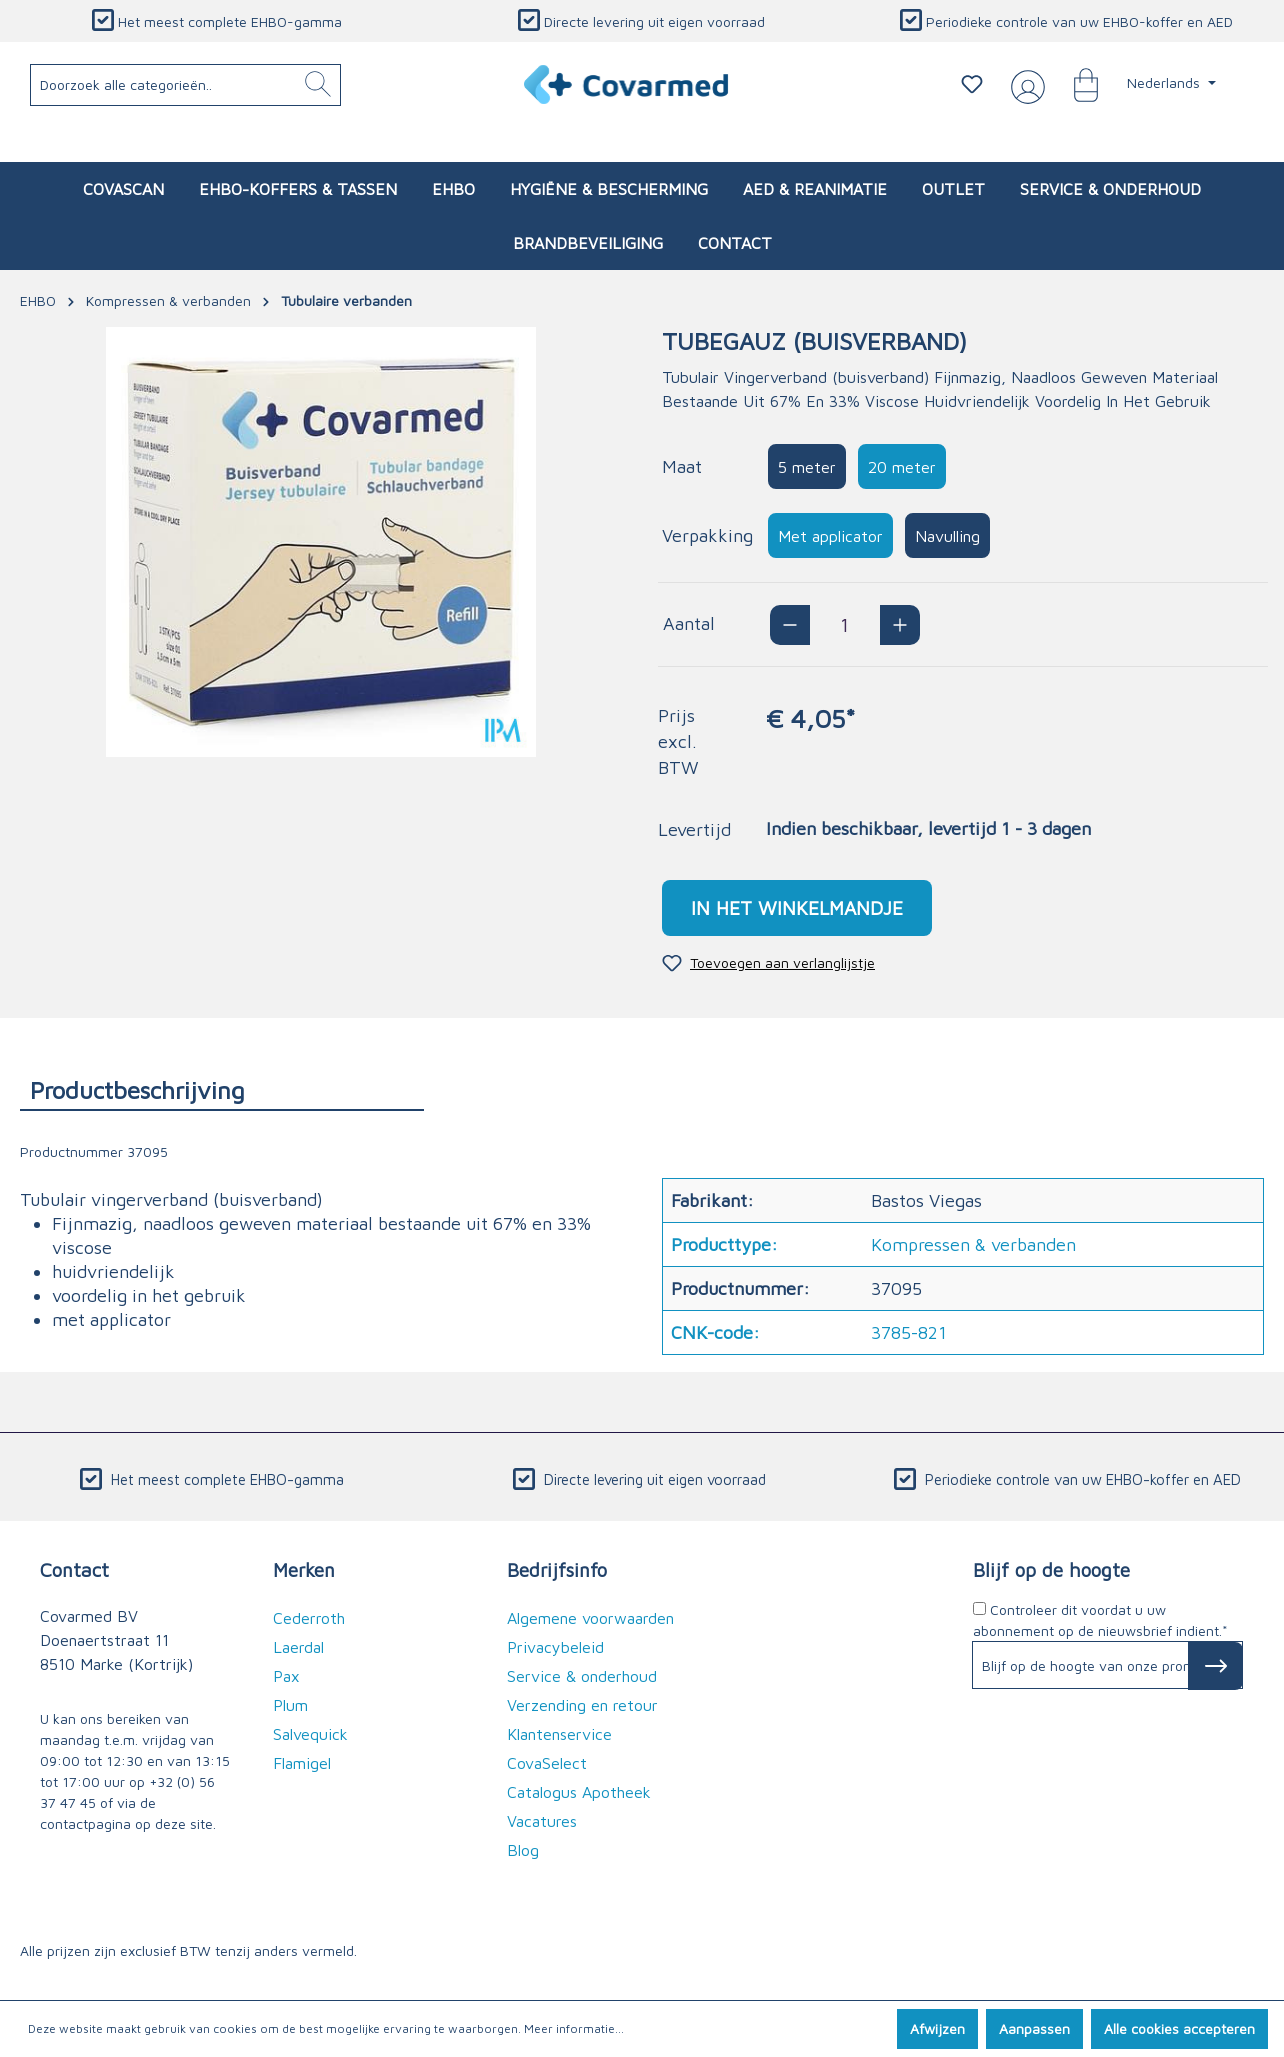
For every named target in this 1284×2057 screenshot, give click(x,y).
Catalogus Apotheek (579, 1792)
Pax (286, 1676)
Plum (290, 1705)
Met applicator (830, 536)
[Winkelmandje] (1076, 84)
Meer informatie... (574, 2028)
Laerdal (298, 1647)
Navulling (947, 536)
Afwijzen (937, 2028)
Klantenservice (559, 1734)
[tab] (222, 1089)
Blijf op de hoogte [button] (1051, 1569)
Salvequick (310, 1734)
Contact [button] (74, 1569)
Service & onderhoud (582, 1676)
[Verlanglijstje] (972, 84)
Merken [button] (304, 1569)
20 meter (902, 467)
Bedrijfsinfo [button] (557, 1569)
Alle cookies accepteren (1179, 2028)
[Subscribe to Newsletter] (1215, 1666)
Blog (523, 1850)
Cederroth (309, 1618)
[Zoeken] (318, 85)
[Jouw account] (1024, 85)
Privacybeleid (555, 1647)
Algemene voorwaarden (590, 1618)
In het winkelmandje (797, 907)
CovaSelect (547, 1763)
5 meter (807, 467)
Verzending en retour (582, 1705)
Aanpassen (1034, 2028)
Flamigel (302, 1763)
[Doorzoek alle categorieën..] (186, 85)
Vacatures (542, 1821)
